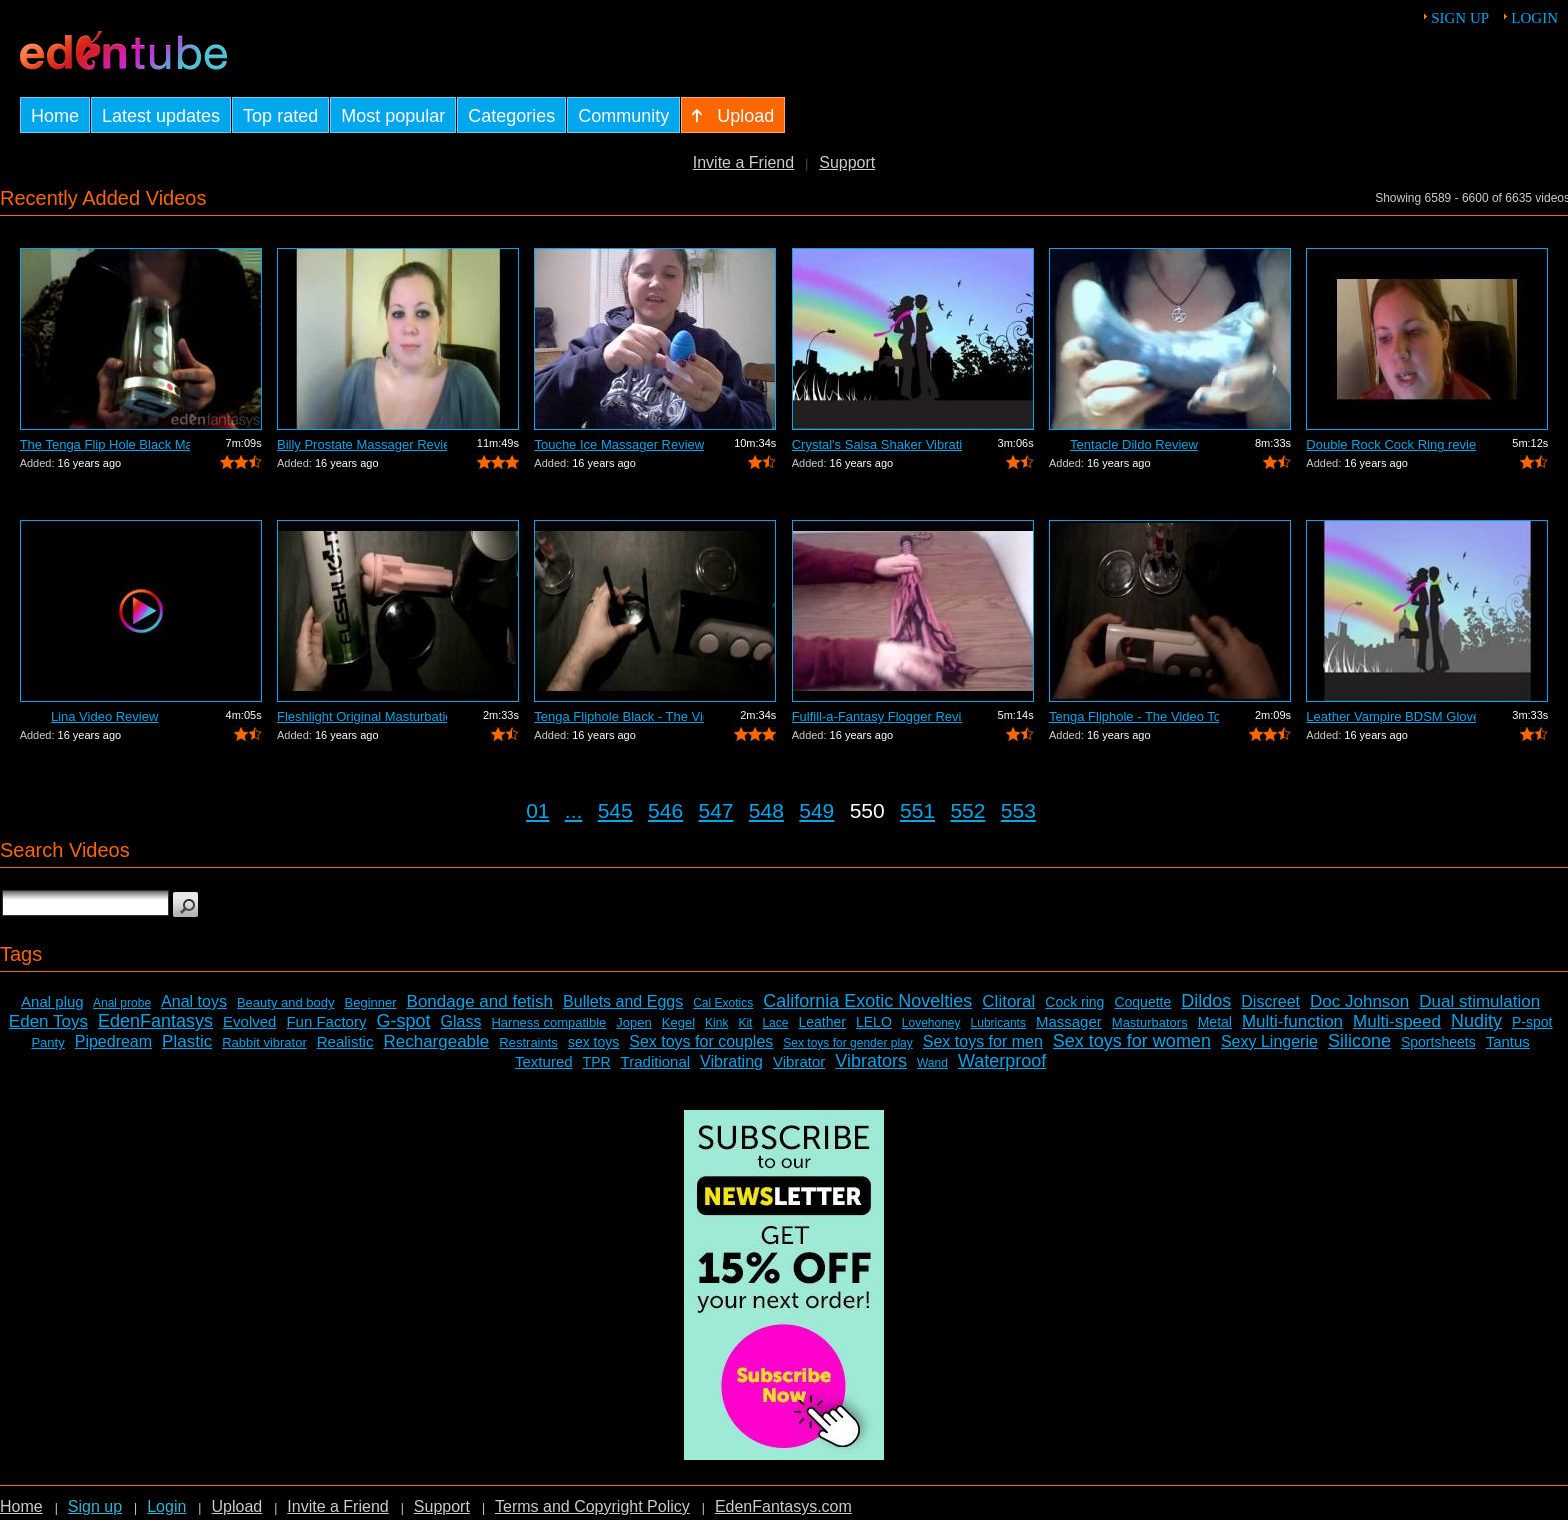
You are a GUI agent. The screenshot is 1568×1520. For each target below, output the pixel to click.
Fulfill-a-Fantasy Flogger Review (877, 716)
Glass (461, 1021)
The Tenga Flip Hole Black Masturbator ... (105, 444)
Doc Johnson (1359, 1001)
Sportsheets (1438, 1042)
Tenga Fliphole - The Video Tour (1134, 716)
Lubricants (998, 1023)
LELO (874, 1022)
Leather (821, 1022)
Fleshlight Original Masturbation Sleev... (362, 716)
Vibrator (799, 1061)
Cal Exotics (723, 1003)
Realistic (345, 1041)
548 (766, 810)
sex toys (593, 1042)
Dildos (1206, 1001)
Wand (932, 1063)
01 (537, 810)
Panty (47, 1042)
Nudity (1476, 1021)
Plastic (187, 1041)
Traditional (655, 1061)
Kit (745, 1023)
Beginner (371, 1002)
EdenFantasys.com (783, 1506)
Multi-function (1292, 1021)
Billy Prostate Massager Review (362, 444)
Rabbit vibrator (264, 1042)
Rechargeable (436, 1041)
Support (847, 162)
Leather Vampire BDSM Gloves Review (1391, 716)
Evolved (249, 1021)
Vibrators (871, 1061)
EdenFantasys (155, 1021)
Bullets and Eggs (623, 1001)
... (574, 810)
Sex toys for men (983, 1041)
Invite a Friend (743, 162)
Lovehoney (931, 1023)
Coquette (1142, 1002)
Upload (236, 1506)
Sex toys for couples (701, 1041)
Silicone (1359, 1041)
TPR (597, 1062)
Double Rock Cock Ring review (1391, 444)
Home (21, 1506)
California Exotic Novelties (867, 1001)
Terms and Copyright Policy (592, 1506)
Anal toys (194, 1001)
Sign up (1460, 18)
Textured (544, 1061)
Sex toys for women (1132, 1041)
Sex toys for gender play (847, 1043)
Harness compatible (548, 1022)
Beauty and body (286, 1002)
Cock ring (1074, 1002)
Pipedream (113, 1041)
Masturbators (1150, 1022)
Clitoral (1008, 1001)
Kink (716, 1023)
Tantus (1508, 1041)
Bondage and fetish (480, 1001)
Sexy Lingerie (1269, 1041)
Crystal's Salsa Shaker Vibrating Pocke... (877, 444)
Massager (1069, 1021)
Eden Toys (48, 1021)
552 (967, 810)
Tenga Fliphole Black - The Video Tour (619, 716)
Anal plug (52, 1001)
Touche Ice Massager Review (619, 444)
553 (1018, 810)
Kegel (678, 1022)
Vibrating (731, 1061)
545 (615, 810)
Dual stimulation (1479, 1001)
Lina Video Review (104, 716)
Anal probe (122, 1003)
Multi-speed (1397, 1021)
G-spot (403, 1021)
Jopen (633, 1022)
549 (816, 810)
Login (1534, 18)
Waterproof (1002, 1061)
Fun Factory (326, 1021)
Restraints (528, 1042)
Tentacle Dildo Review (1134, 444)
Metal (1215, 1022)
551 (917, 810)
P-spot (1532, 1022)
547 (715, 810)
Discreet (1270, 1001)
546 (665, 810)
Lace (775, 1023)
